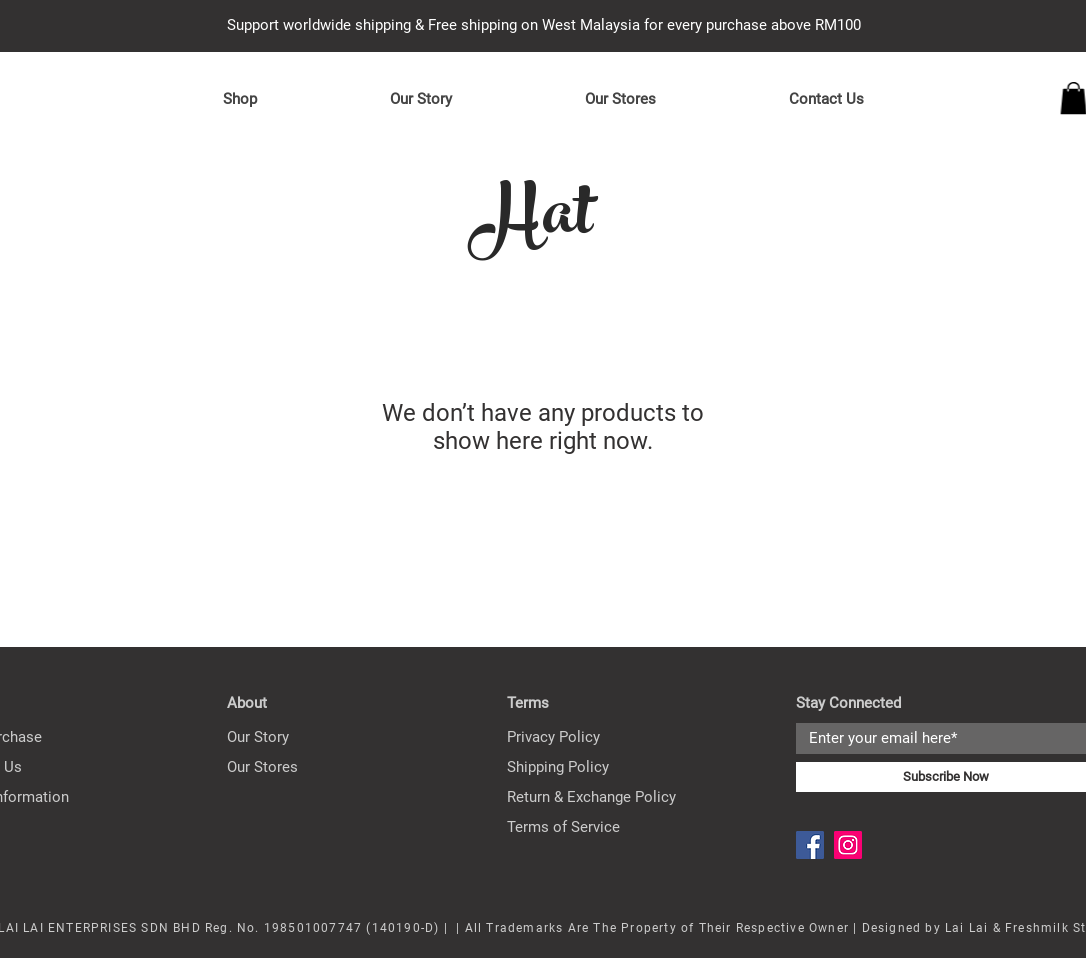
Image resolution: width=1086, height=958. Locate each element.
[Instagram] (848, 845)
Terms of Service (563, 827)
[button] (240, 99)
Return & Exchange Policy (591, 797)
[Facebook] (810, 845)
